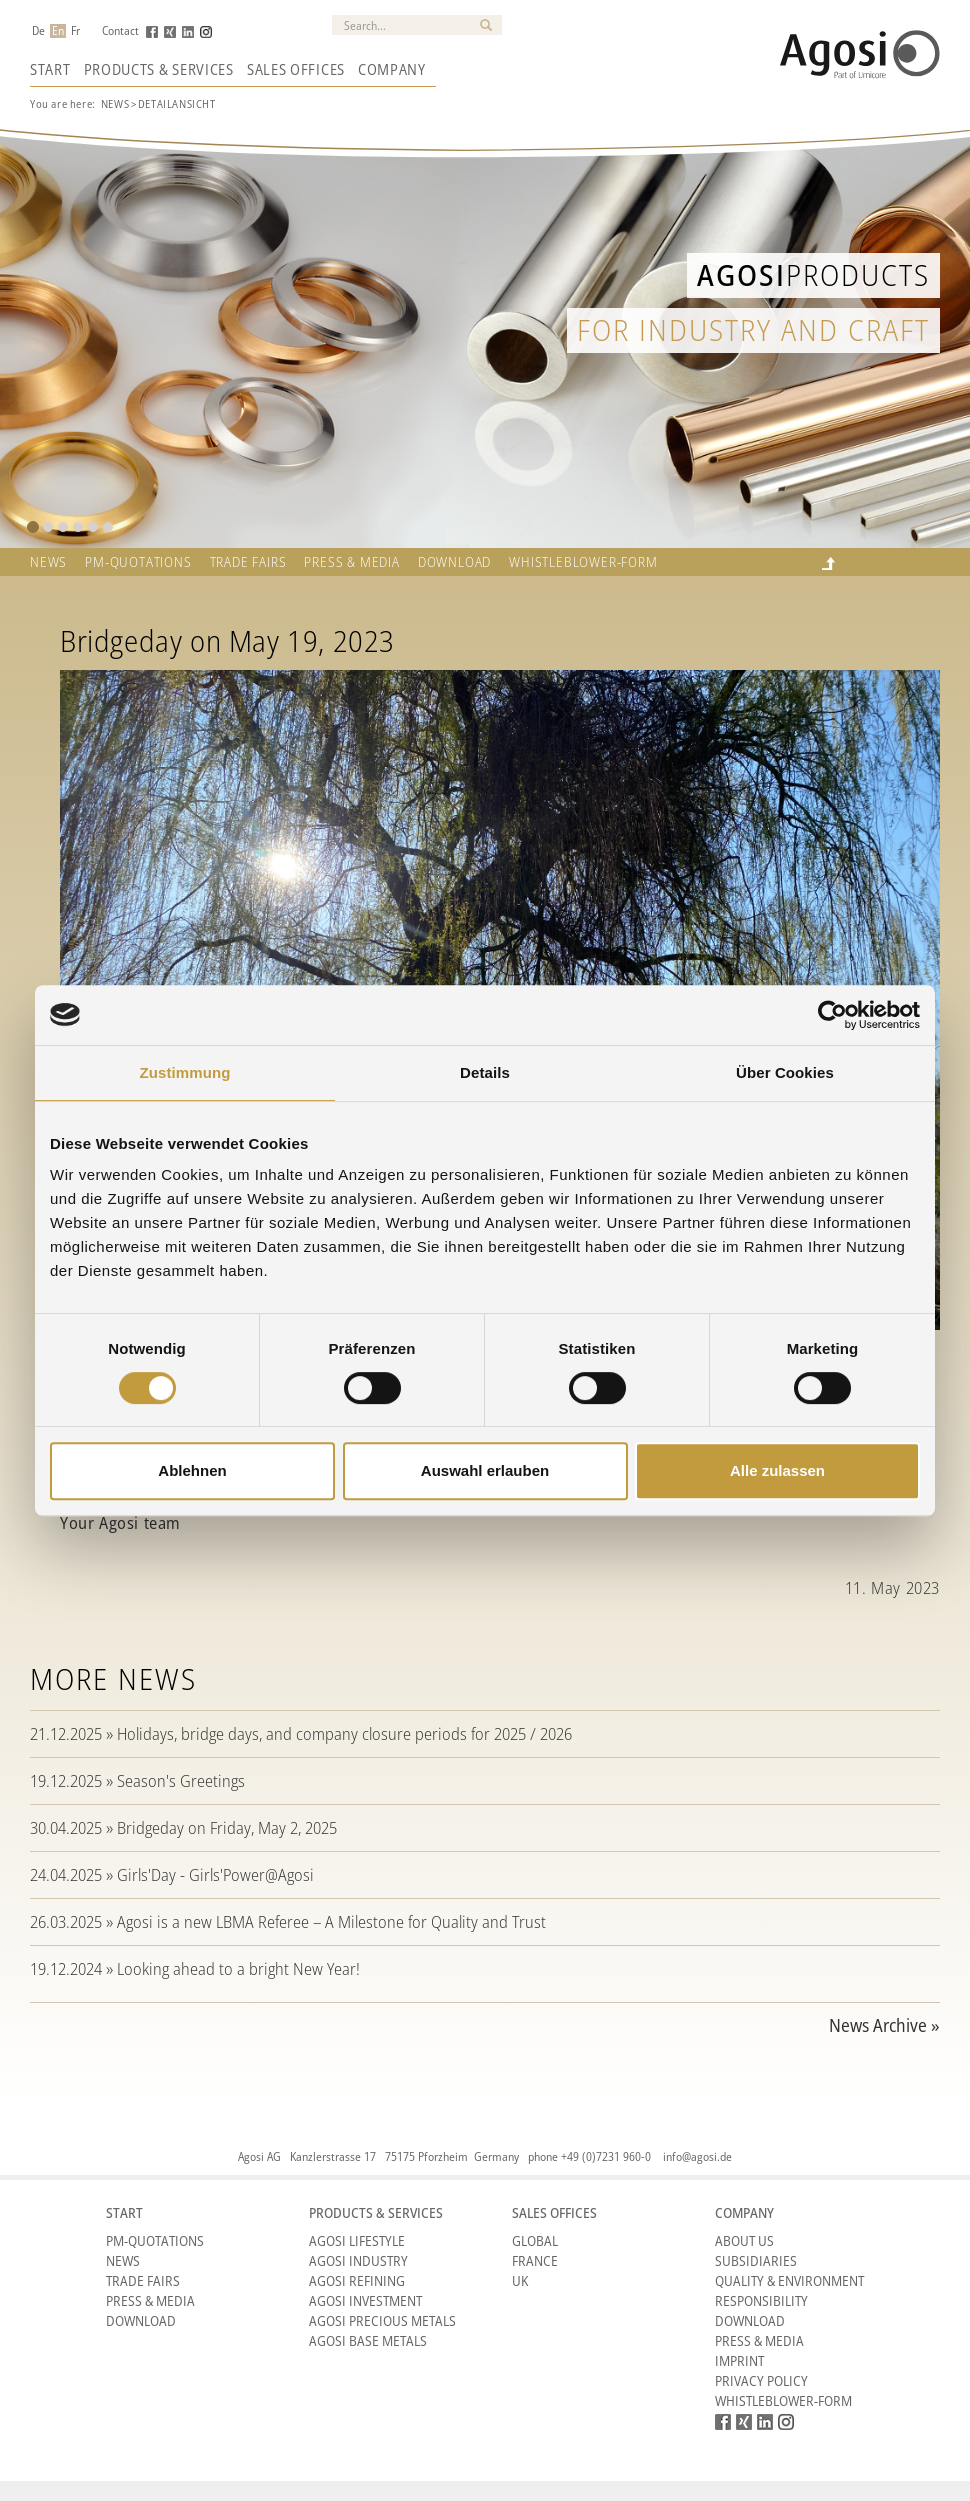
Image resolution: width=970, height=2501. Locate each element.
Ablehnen (192, 1470)
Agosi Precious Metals (382, 2320)
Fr (75, 31)
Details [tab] (485, 1072)
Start (50, 69)
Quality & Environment (789, 2280)
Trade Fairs (143, 2280)
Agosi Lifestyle (357, 2240)
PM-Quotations (155, 2240)
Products (813, 274)
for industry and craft (753, 329)
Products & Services (159, 69)
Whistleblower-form (583, 562)
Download (454, 562)
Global (535, 2240)
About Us (744, 2240)
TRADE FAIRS (248, 562)
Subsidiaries (756, 2260)
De (38, 31)
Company (392, 69)
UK (520, 2280)
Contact (120, 31)
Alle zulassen (777, 1470)
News (115, 103)
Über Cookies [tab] (785, 1072)
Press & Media (351, 562)
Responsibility (761, 2300)
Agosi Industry (358, 2260)
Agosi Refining (357, 2280)
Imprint (739, 2360)
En (58, 31)
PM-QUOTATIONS (138, 562)
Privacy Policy (761, 2380)
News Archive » (884, 2025)
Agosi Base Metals (368, 2340)
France (535, 2260)
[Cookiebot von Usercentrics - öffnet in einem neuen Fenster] (832, 1015)
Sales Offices (296, 69)
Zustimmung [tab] (185, 1072)
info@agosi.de (697, 2156)
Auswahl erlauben (485, 1470)
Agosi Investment (365, 2300)
